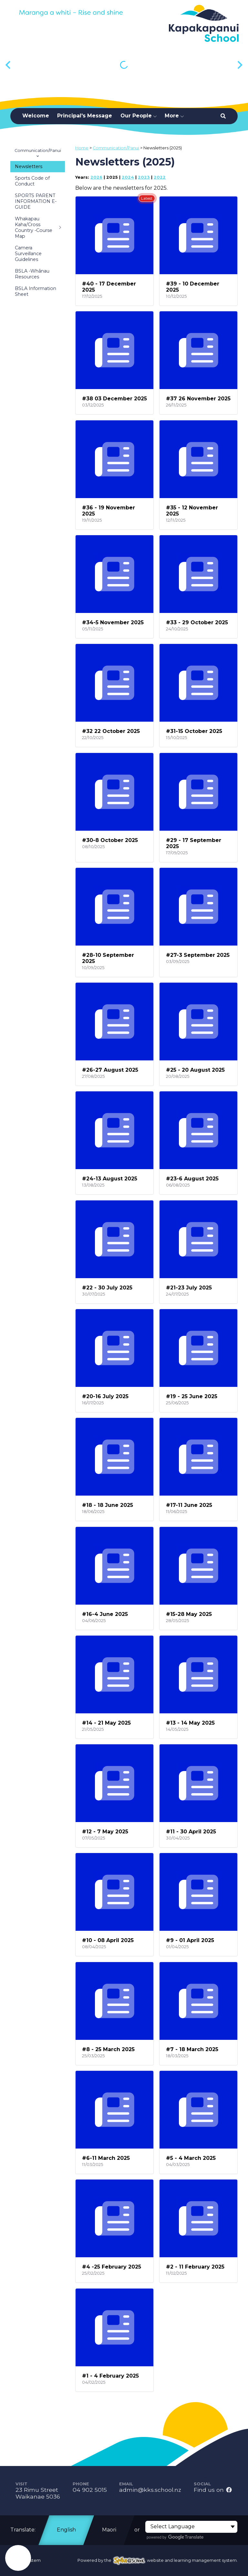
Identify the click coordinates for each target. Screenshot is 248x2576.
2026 (96, 177)
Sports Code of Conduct (32, 181)
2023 (144, 177)
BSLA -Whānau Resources (32, 274)
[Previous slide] (8, 65)
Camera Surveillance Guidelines (28, 253)
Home (81, 147)
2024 (128, 177)
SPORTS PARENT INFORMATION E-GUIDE (36, 201)
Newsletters (28, 166)
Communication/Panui (37, 152)
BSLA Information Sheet (35, 291)
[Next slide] (239, 65)
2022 (160, 177)
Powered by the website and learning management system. (158, 2560)
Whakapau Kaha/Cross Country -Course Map (38, 227)
